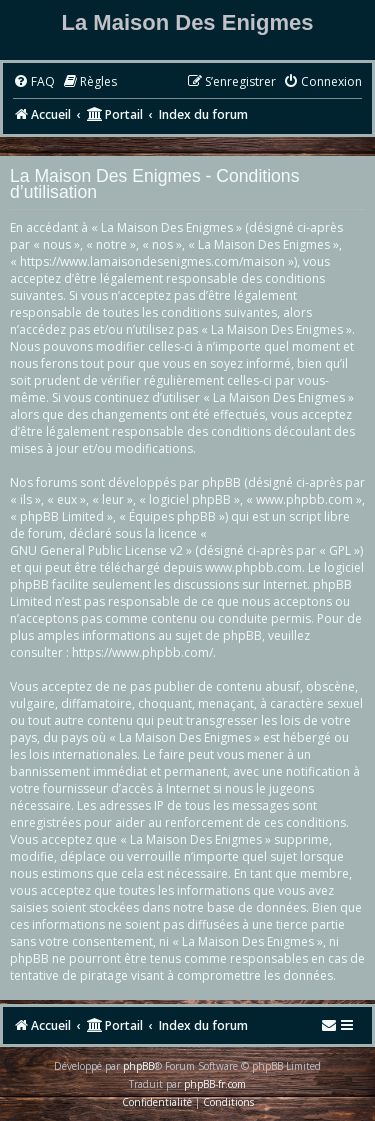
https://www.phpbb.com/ (142, 652)
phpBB (138, 1066)
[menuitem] (34, 82)
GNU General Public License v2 (96, 550)
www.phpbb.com (253, 567)
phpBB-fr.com (215, 1084)
